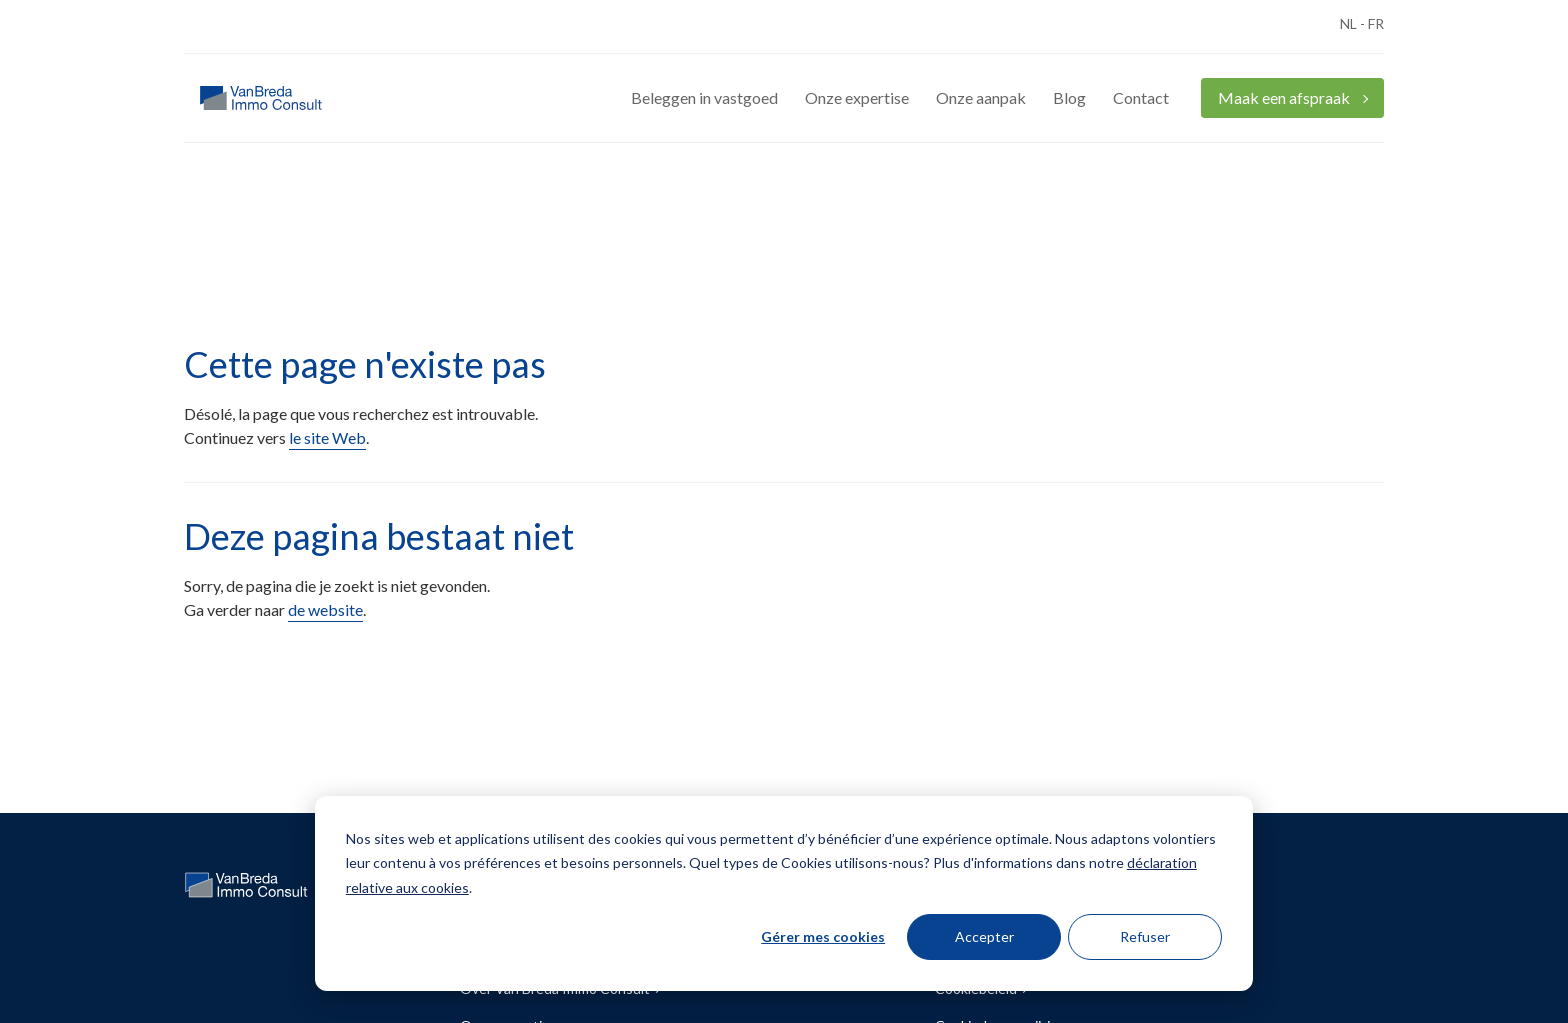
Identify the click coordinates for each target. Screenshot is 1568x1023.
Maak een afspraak (1285, 97)
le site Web (327, 437)
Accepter (984, 936)
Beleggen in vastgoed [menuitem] (704, 97)
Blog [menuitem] (1069, 97)
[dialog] (784, 893)
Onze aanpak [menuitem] (981, 97)
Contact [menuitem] (1141, 97)
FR (1376, 23)
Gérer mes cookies (823, 936)
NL (1348, 23)
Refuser (1145, 936)
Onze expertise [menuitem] (857, 97)
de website (325, 609)
